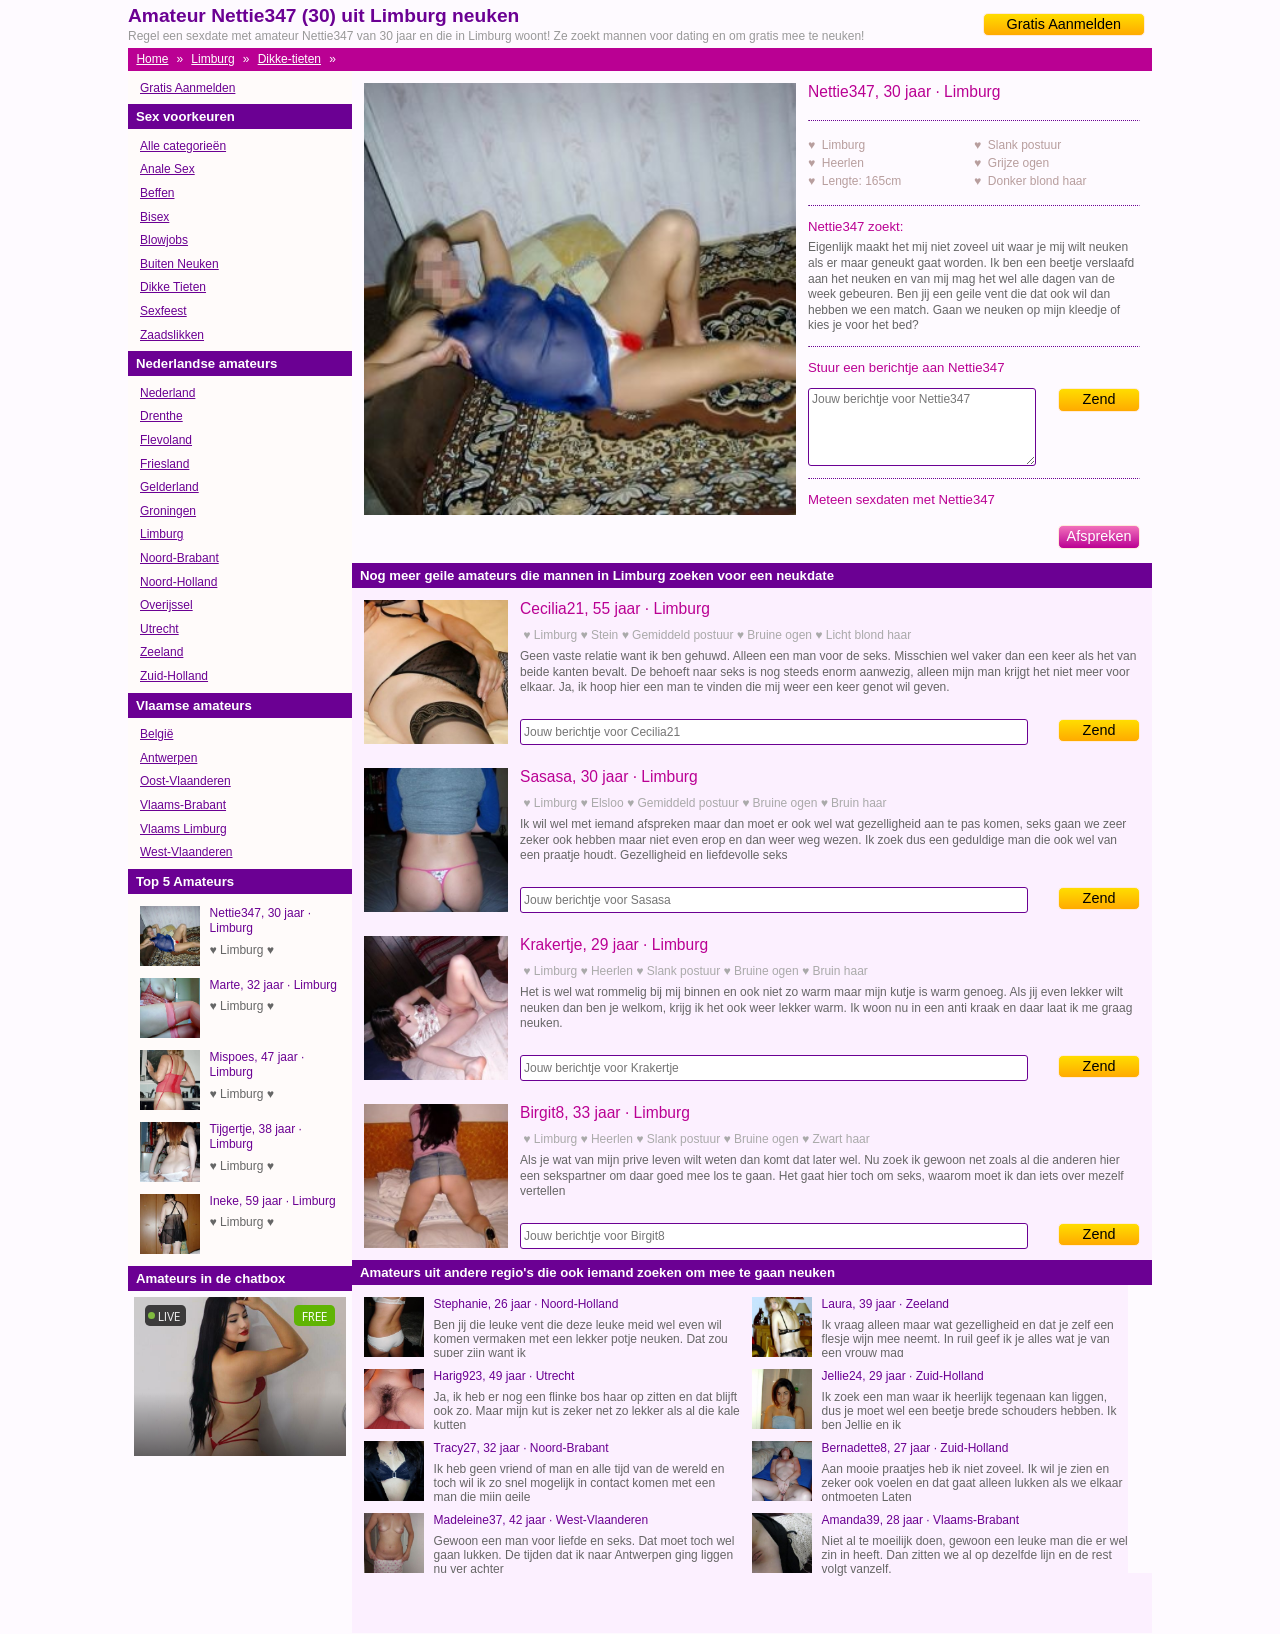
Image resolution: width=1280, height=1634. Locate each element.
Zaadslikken (172, 335)
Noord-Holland (178, 582)
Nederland (167, 393)
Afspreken (1099, 536)
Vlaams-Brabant (183, 805)
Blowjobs (164, 240)
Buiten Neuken (179, 264)
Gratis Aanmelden (1064, 24)
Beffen (157, 193)
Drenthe (161, 416)
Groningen (168, 511)
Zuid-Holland (174, 676)
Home (152, 59)
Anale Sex (167, 169)
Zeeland (161, 652)
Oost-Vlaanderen (185, 781)
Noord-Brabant (179, 558)
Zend (1099, 399)
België (156, 734)
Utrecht (159, 629)
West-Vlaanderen (186, 852)
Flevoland (166, 440)
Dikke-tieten (289, 59)
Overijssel (166, 605)
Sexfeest (163, 311)
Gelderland (169, 487)
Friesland (164, 464)
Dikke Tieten (173, 287)
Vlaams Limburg (183, 829)
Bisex (154, 217)
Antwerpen (168, 758)
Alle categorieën (183, 146)
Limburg (212, 59)
